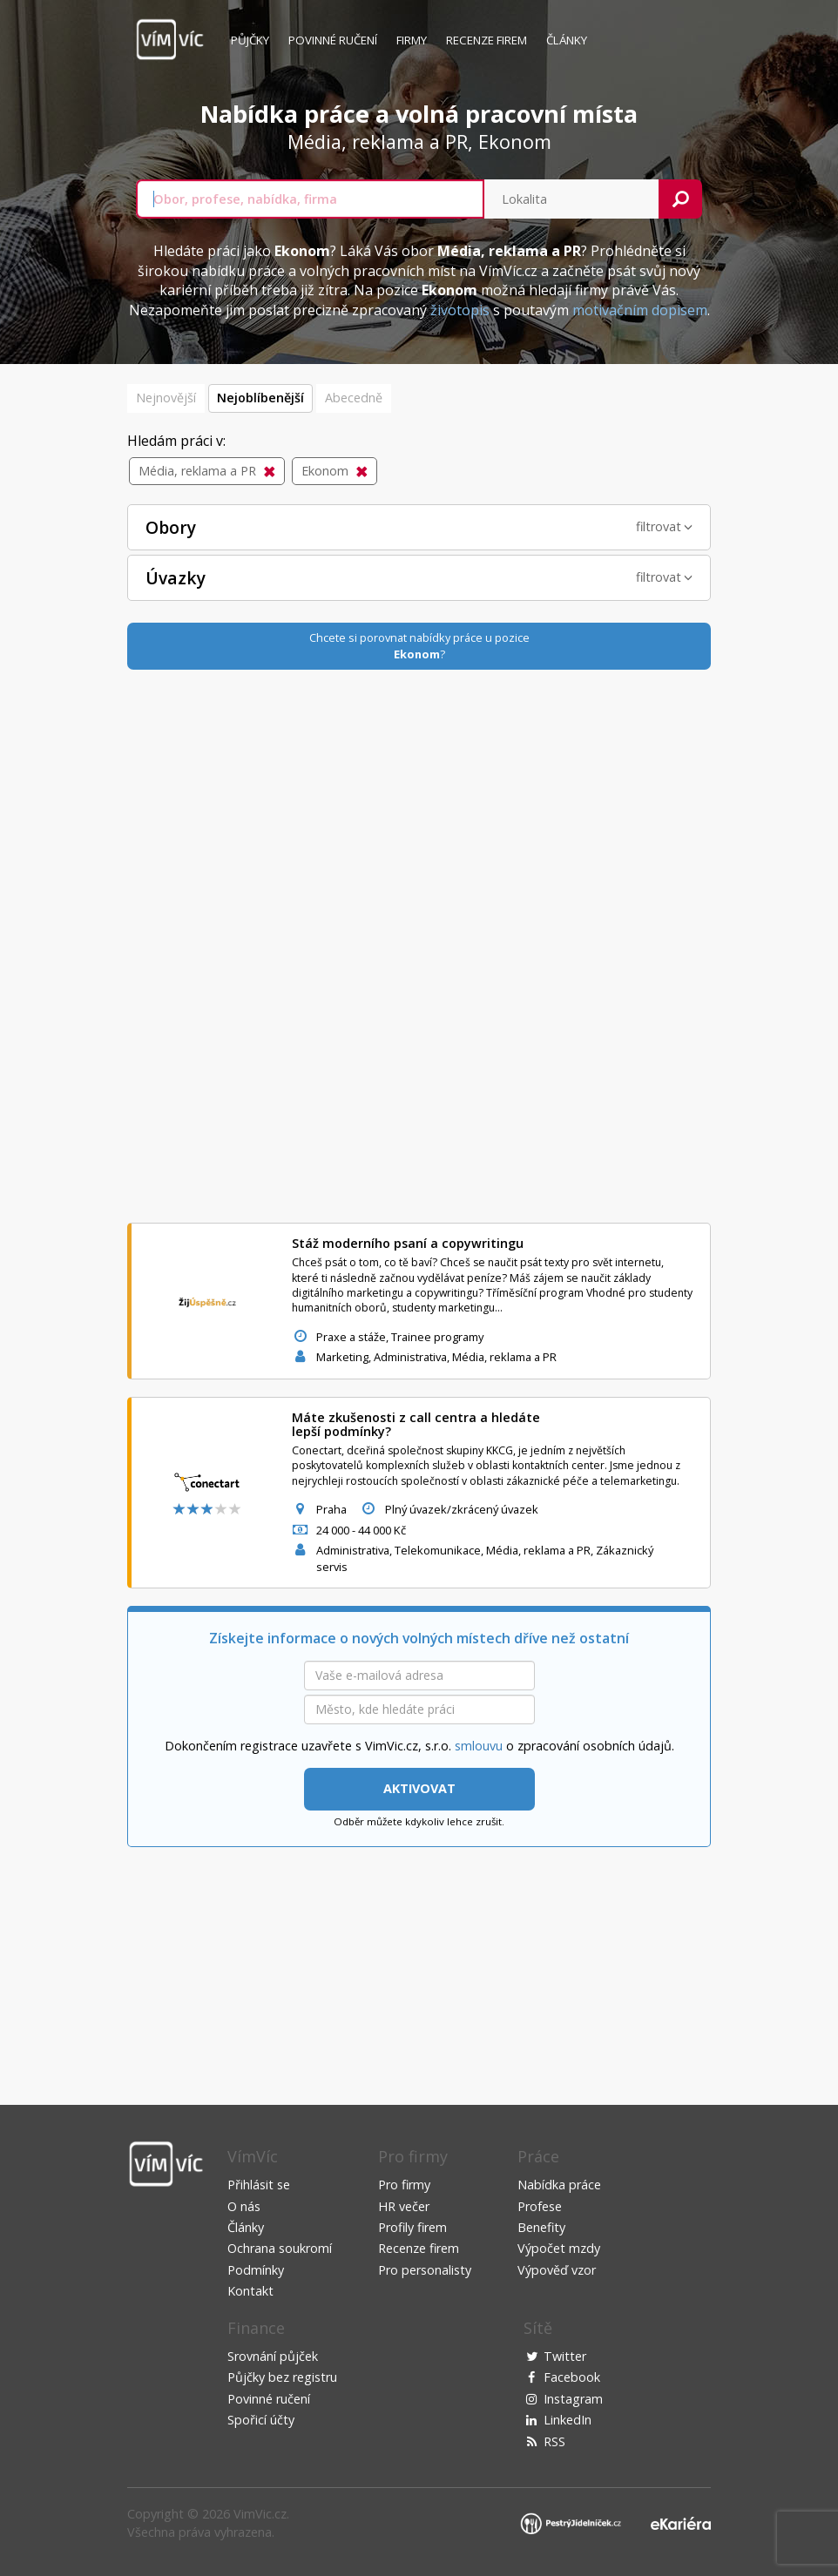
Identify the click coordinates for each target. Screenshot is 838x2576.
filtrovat (664, 526)
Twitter (565, 2356)
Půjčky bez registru (282, 2377)
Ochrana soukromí (279, 2248)
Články (566, 40)
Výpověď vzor (556, 2270)
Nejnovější (166, 397)
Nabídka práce (559, 2184)
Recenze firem (486, 40)
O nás (243, 2206)
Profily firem (412, 2227)
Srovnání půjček (272, 2356)
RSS (554, 2441)
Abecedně (353, 397)
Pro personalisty (424, 2270)
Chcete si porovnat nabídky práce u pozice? (419, 646)
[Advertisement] (419, 944)
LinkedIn (567, 2419)
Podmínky (255, 2270)
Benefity (541, 2227)
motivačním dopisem (639, 310)
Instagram (573, 2399)
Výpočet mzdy (558, 2248)
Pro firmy (404, 2184)
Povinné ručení (332, 40)
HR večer (403, 2206)
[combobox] (310, 199)
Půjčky (250, 40)
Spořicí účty (260, 2419)
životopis (460, 310)
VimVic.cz (260, 2513)
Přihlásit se (258, 2184)
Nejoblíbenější (260, 397)
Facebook (572, 2377)
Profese (539, 2206)
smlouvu (479, 1745)
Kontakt (250, 2291)
